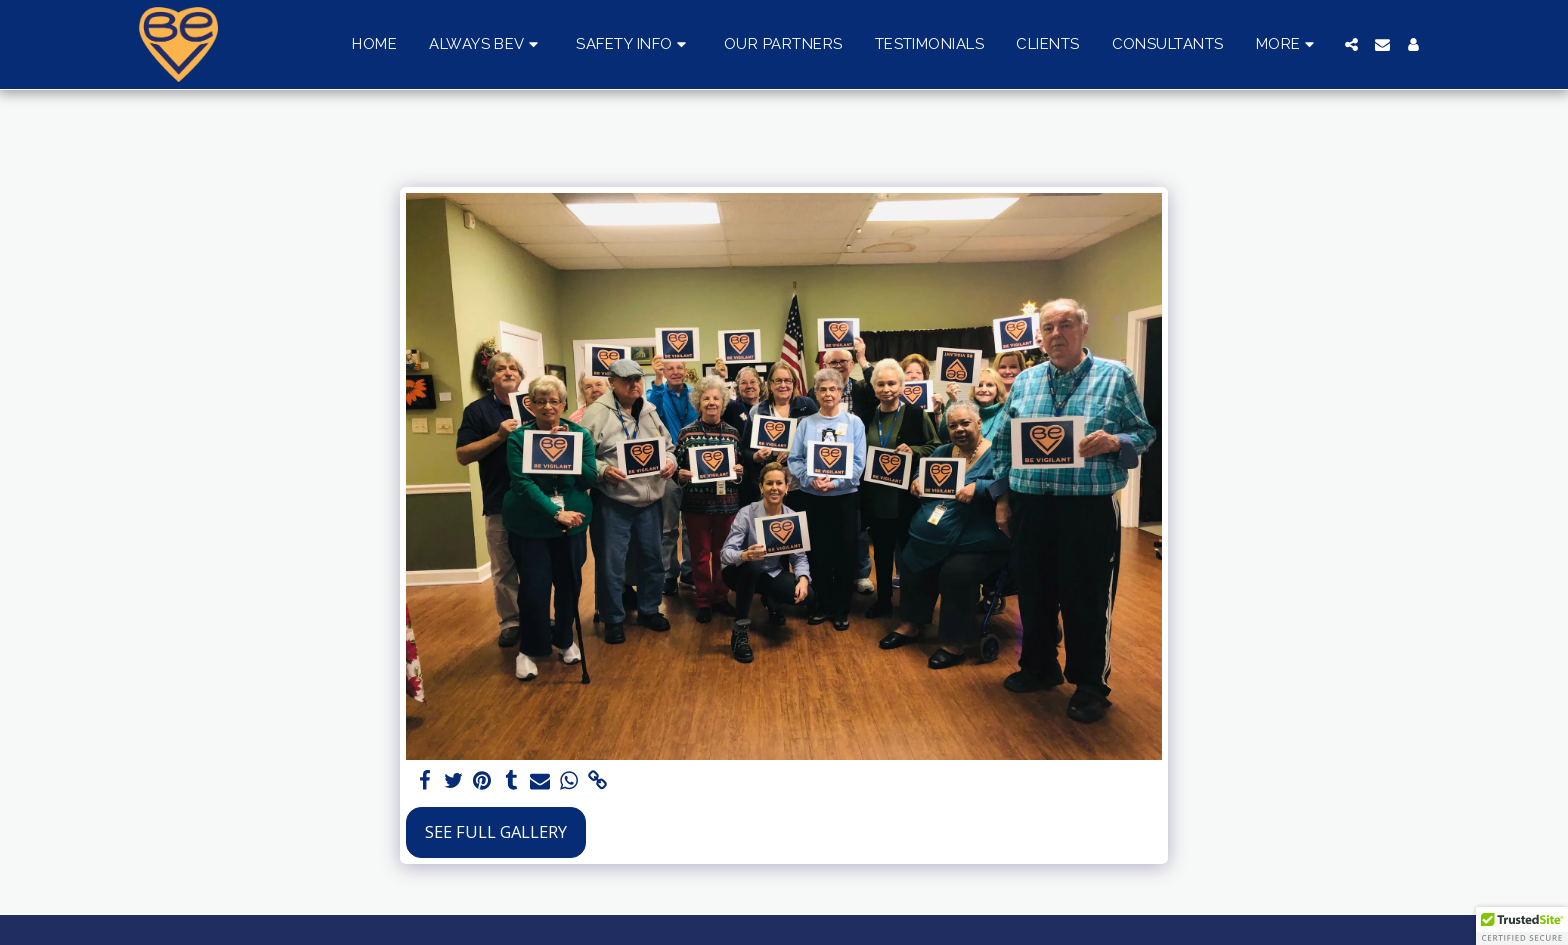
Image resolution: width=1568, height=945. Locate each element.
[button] (486, 45)
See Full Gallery (496, 831)
